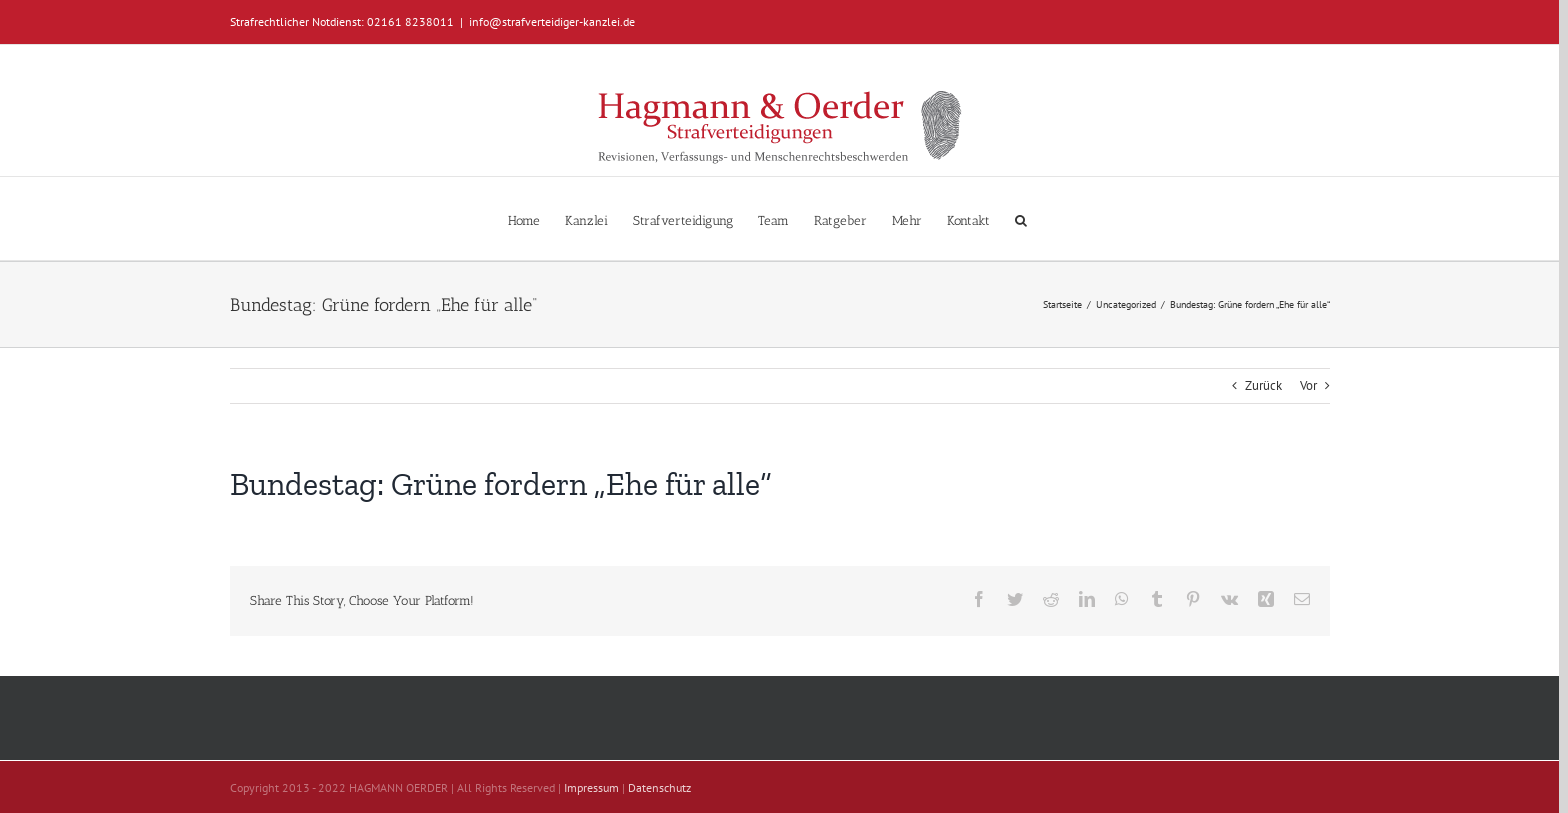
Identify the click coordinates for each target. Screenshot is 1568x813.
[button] (1021, 218)
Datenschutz (659, 787)
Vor (1308, 385)
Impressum (591, 787)
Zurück (1263, 385)
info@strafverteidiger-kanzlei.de (552, 21)
